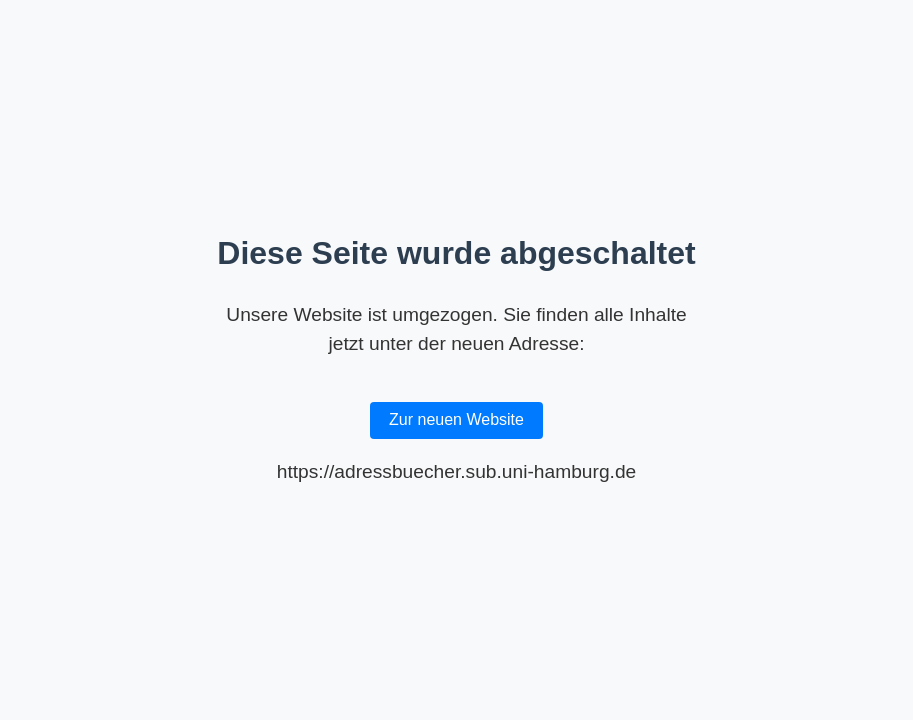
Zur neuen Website (456, 419)
